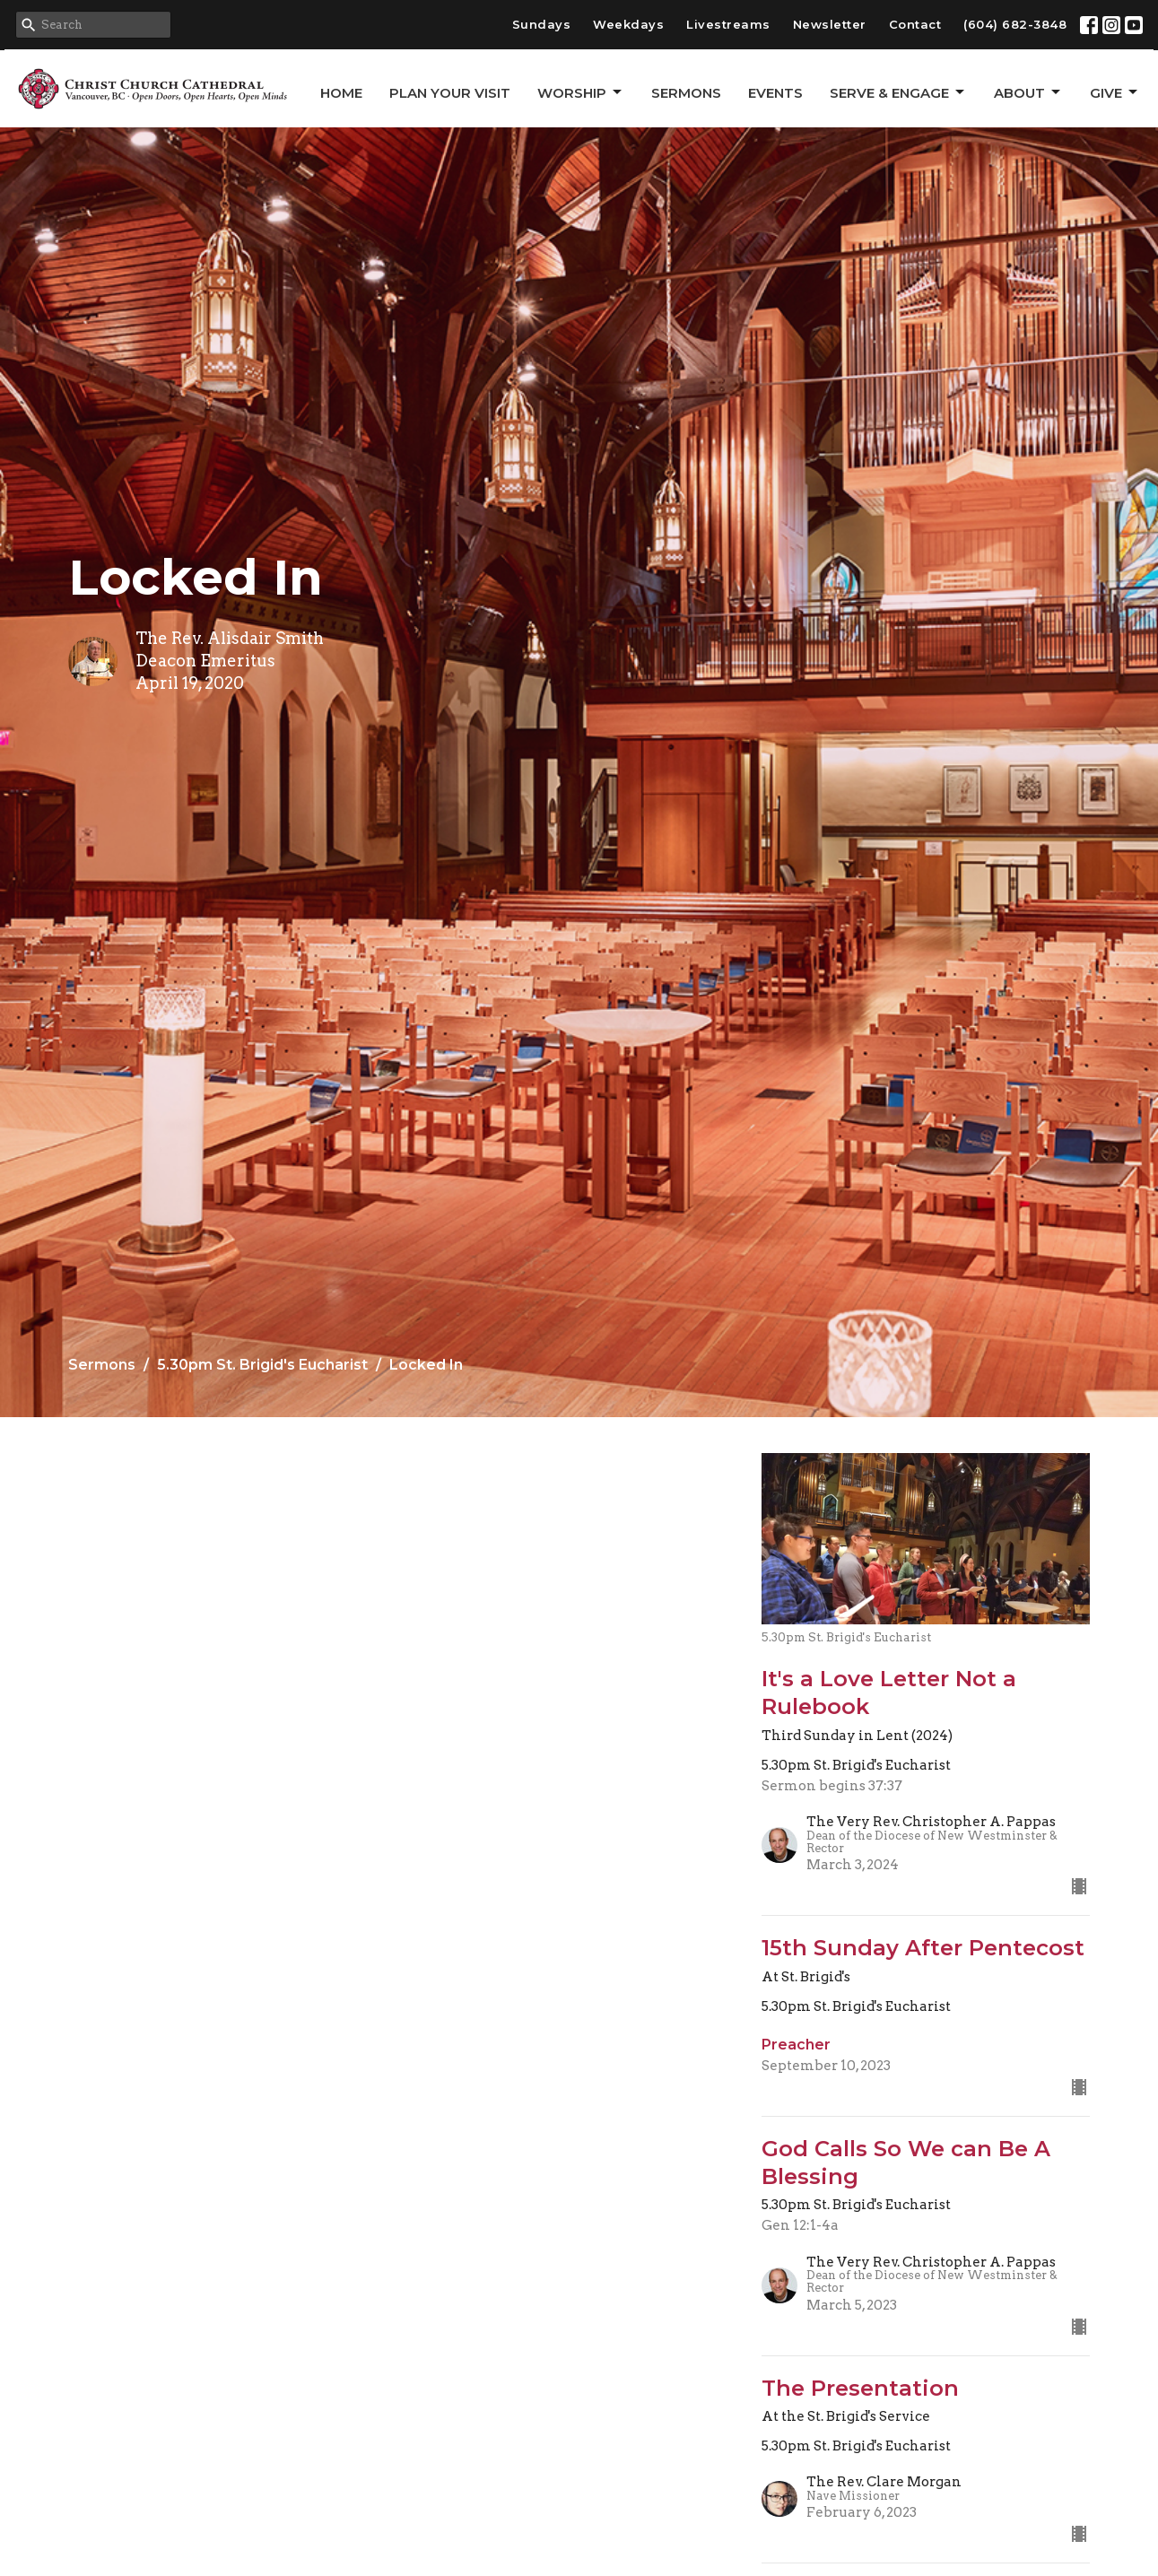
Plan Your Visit (449, 92)
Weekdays (628, 24)
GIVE (1115, 92)
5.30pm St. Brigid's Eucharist (262, 1364)
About (1028, 92)
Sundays (541, 24)
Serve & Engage (898, 92)
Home (341, 92)
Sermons (686, 92)
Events (775, 92)
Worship (580, 92)
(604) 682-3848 (1015, 24)
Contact (915, 24)
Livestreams (728, 24)
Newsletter (829, 24)
